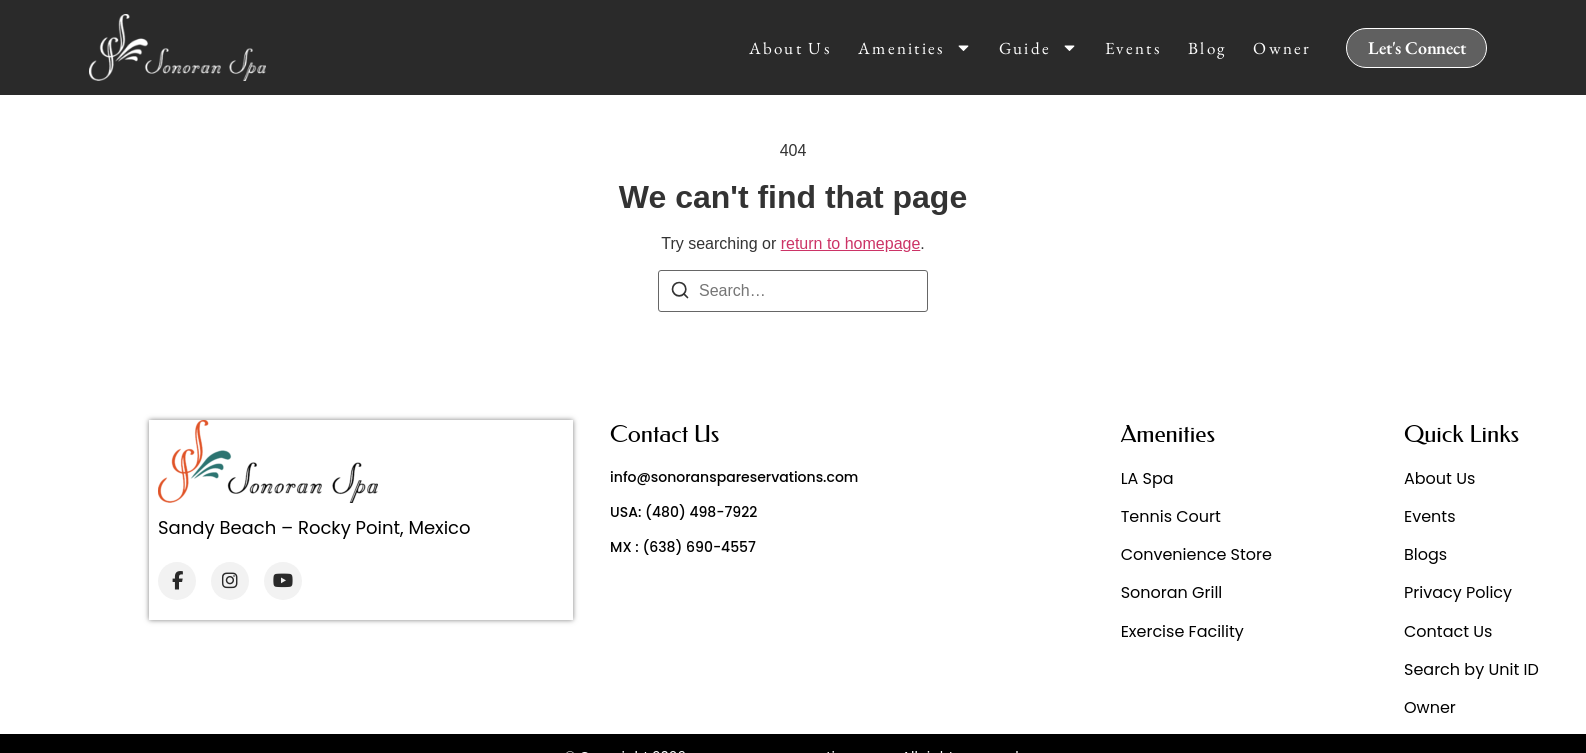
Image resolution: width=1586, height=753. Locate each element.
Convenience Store (1196, 554)
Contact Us (1448, 631)
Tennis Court (1171, 516)
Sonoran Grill (1172, 592)
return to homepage (851, 243)
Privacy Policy (1458, 592)
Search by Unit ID (1471, 669)
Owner (1282, 48)
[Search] (680, 293)
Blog (1207, 48)
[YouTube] (283, 581)
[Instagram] (230, 581)
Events (1133, 48)
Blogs (1425, 554)
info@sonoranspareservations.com (734, 477)
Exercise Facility (1182, 631)
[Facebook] (177, 581)
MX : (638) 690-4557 (683, 547)
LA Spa (1147, 478)
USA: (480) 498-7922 (683, 512)
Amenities (915, 48)
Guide (1039, 48)
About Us (790, 48)
